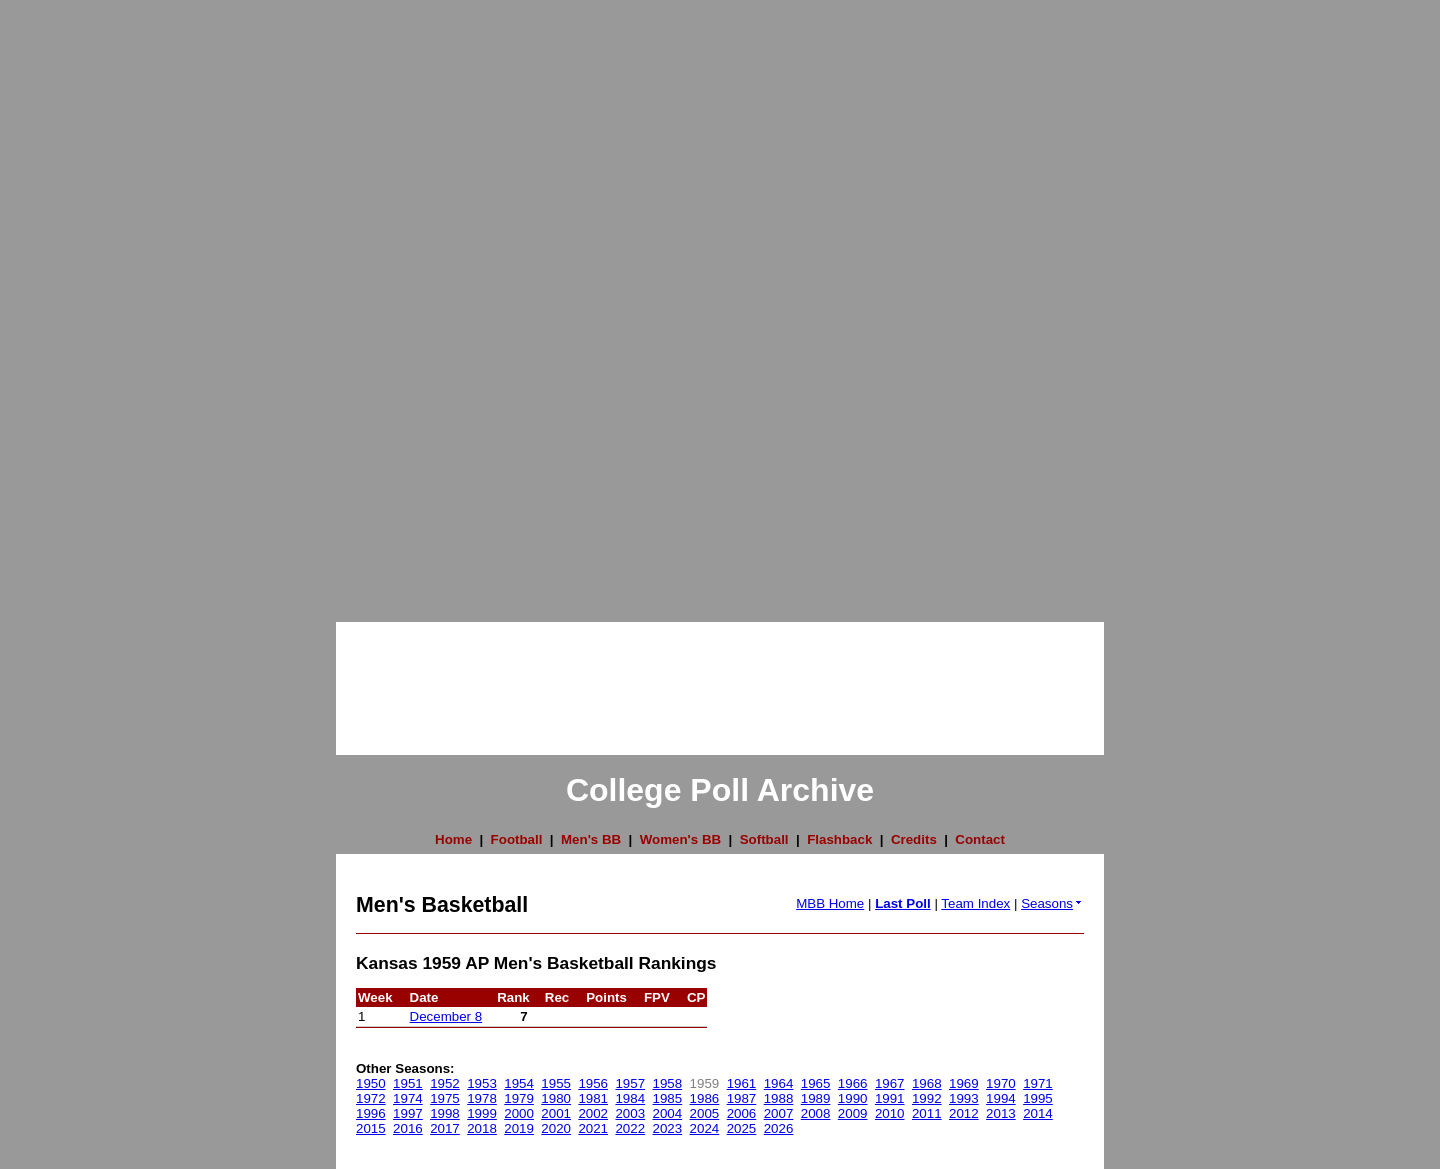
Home (453, 839)
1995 (1038, 1098)
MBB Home (830, 903)
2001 (556, 1113)
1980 (556, 1098)
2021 (593, 1128)
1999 (482, 1113)
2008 (816, 1113)
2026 (779, 1128)
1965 (816, 1083)
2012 (964, 1113)
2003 (630, 1113)
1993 (964, 1098)
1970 (1001, 1083)
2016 (408, 1128)
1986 (705, 1098)
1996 (371, 1113)
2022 (630, 1128)
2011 (927, 1113)
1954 (519, 1083)
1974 (408, 1098)
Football (517, 839)
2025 (742, 1128)
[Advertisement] (80, 300)
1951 (408, 1083)
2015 (371, 1128)
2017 (445, 1128)
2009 (853, 1113)
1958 (668, 1083)
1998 (445, 1113)
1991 (890, 1098)
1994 (1001, 1098)
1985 (668, 1098)
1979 (519, 1098)
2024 (705, 1128)
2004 (668, 1113)
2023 (668, 1128)
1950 (371, 1083)
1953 (482, 1083)
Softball (764, 839)
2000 (519, 1113)
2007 (779, 1113)
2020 (556, 1128)
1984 (630, 1098)
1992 (927, 1098)
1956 (593, 1083)
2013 (1001, 1113)
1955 (556, 1083)
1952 (445, 1083)
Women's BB (680, 839)
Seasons (1052, 903)
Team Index (975, 903)
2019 (519, 1128)
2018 (482, 1128)
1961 (742, 1083)
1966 (853, 1083)
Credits (914, 839)
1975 (445, 1098)
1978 (482, 1098)
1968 (927, 1083)
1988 (779, 1098)
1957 (630, 1083)
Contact (980, 839)
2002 (593, 1113)
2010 (890, 1113)
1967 (890, 1083)
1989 (816, 1098)
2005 (705, 1113)
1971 (1038, 1083)
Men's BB (591, 839)
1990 (853, 1098)
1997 (408, 1113)
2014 (1038, 1113)
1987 (742, 1098)
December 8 (446, 1016)
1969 (964, 1083)
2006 (742, 1113)
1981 (593, 1098)
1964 (779, 1083)
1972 (371, 1098)
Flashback (839, 839)
